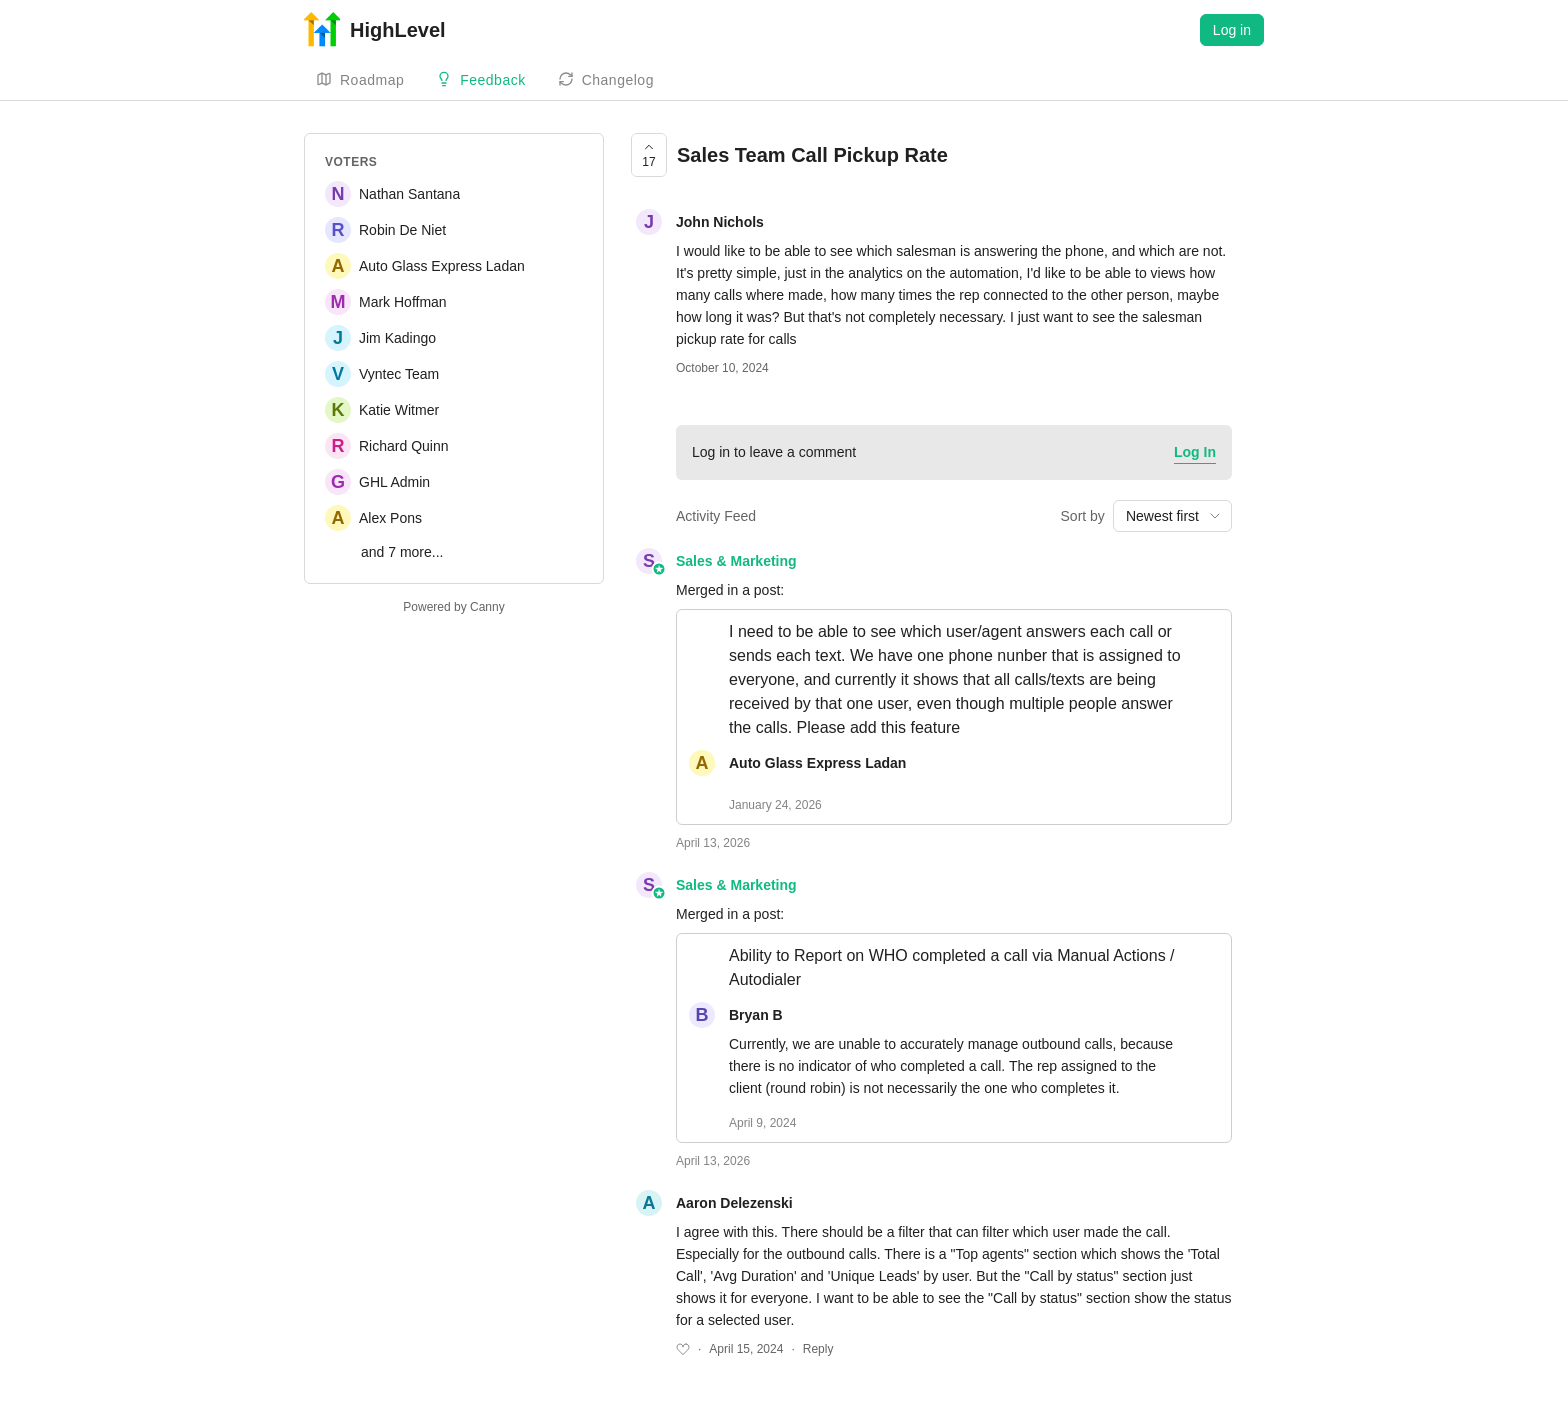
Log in (1232, 30)
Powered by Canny (453, 607)
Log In (1195, 452)
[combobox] (1172, 516)
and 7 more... (402, 552)
